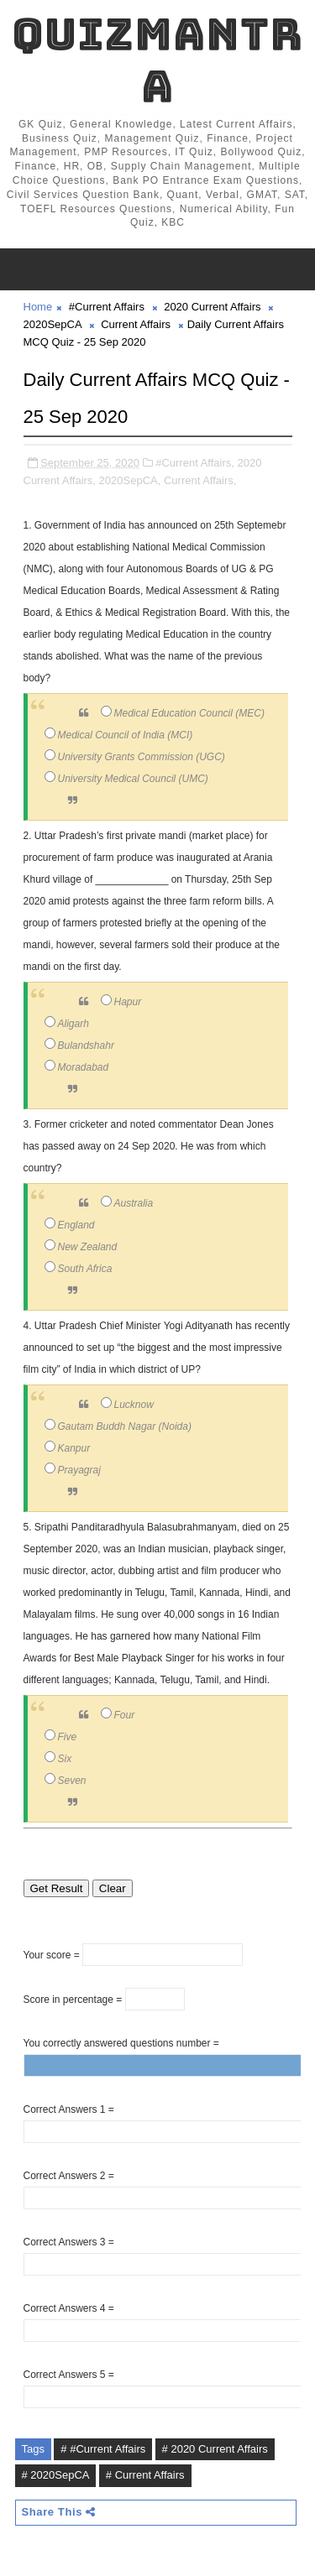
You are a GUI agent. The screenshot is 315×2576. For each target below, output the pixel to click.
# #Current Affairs (102, 2449)
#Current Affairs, (194, 462)
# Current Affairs (145, 2475)
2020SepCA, (130, 480)
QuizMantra (157, 60)
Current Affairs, (200, 480)
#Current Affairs (106, 306)
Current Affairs (136, 324)
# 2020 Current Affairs (215, 2449)
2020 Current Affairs (212, 306)
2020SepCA (52, 324)
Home (38, 306)
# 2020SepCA (56, 2475)
